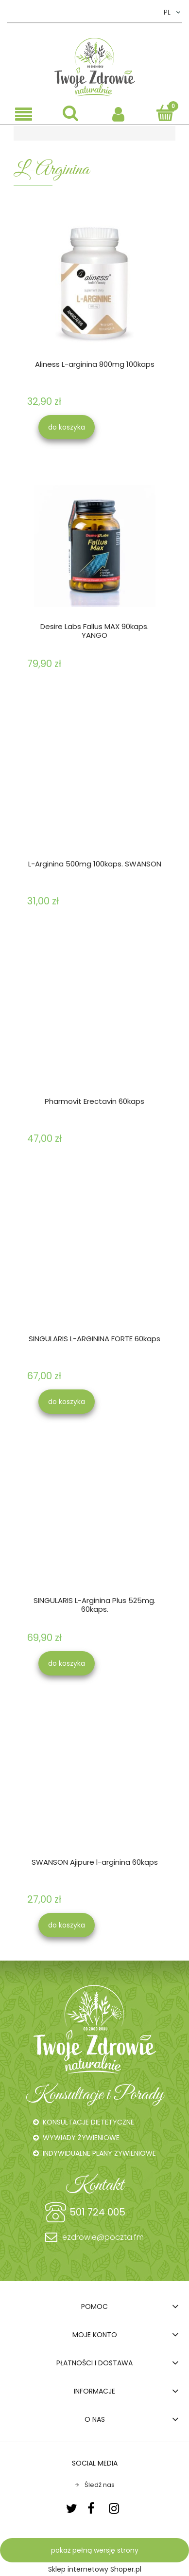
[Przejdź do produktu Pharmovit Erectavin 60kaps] (94, 1020)
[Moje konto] (118, 113)
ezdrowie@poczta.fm (103, 2237)
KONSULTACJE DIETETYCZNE (88, 2122)
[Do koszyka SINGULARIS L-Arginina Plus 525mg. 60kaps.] (66, 1663)
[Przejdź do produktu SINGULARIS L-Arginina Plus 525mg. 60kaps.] (94, 1520)
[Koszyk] (165, 113)
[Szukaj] (70, 113)
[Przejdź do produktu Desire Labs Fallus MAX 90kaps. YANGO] (94, 546)
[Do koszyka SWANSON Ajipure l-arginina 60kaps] (66, 1925)
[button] (23, 113)
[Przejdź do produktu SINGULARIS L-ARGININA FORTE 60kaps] (94, 1258)
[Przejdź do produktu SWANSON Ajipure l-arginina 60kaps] (94, 1782)
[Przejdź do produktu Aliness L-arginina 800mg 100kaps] (94, 283)
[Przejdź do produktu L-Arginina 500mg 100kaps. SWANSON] (94, 783)
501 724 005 (97, 2212)
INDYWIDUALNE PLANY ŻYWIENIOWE (99, 2153)
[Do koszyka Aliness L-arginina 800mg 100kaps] (66, 427)
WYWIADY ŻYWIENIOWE (81, 2137)
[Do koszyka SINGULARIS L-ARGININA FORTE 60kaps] (66, 1401)
